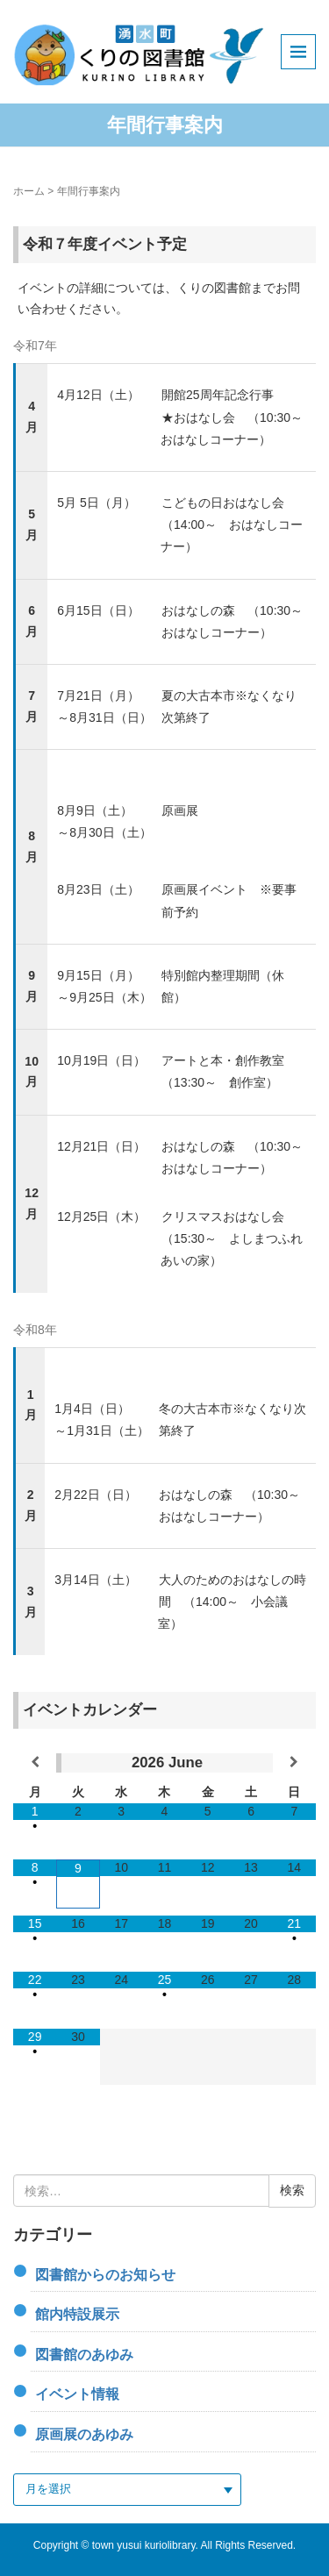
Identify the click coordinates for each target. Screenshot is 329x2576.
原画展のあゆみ (84, 2434)
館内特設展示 (77, 2314)
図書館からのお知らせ (105, 2274)
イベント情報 (77, 2394)
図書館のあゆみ (84, 2354)
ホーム (29, 191)
